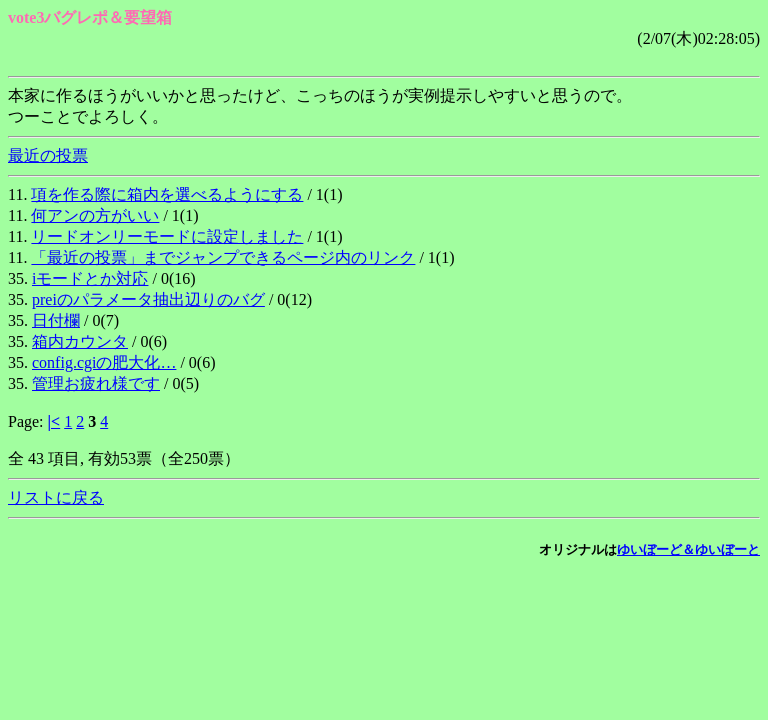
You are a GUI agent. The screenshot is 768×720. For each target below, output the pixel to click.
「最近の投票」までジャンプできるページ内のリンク (223, 257)
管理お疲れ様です (96, 383)
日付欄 (56, 320)
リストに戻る (56, 497)
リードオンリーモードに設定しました (167, 236)
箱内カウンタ (80, 341)
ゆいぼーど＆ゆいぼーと (688, 549)
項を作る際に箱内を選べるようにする (167, 194)
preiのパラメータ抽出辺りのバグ (148, 299)
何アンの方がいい (95, 215)
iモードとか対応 (90, 278)
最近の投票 (48, 155)
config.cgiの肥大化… (104, 362)
